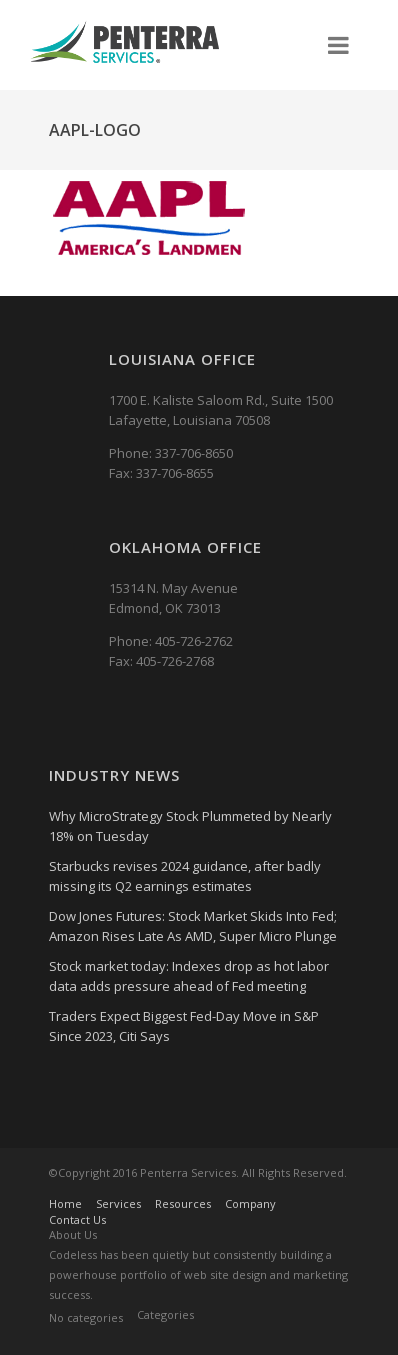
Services (118, 1203)
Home (65, 1203)
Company (250, 1203)
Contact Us (77, 1219)
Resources (183, 1203)
